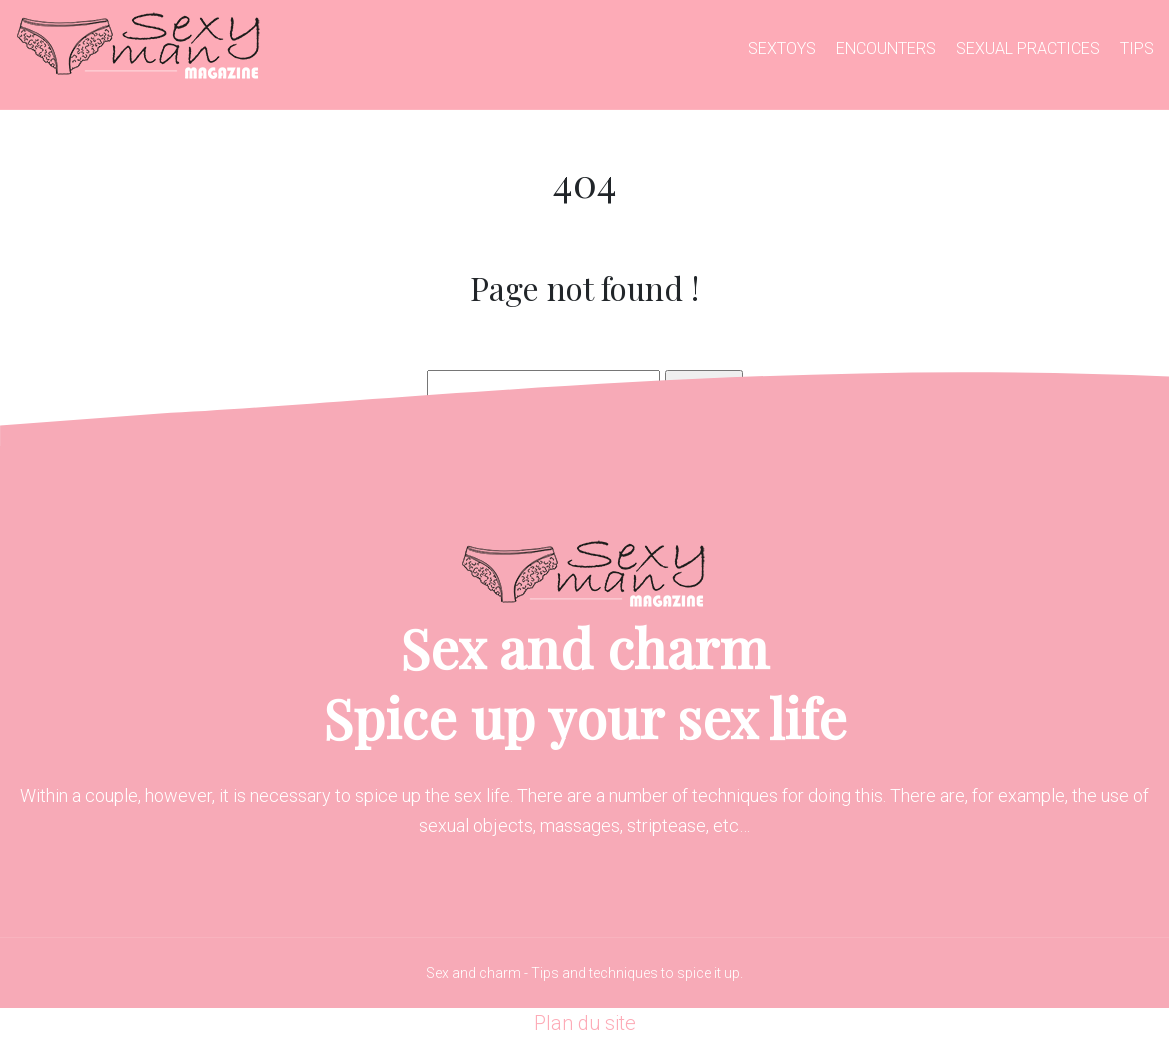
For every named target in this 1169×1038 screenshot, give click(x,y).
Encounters (886, 48)
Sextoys (782, 48)
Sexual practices (1028, 48)
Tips (1137, 48)
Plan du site (585, 1023)
